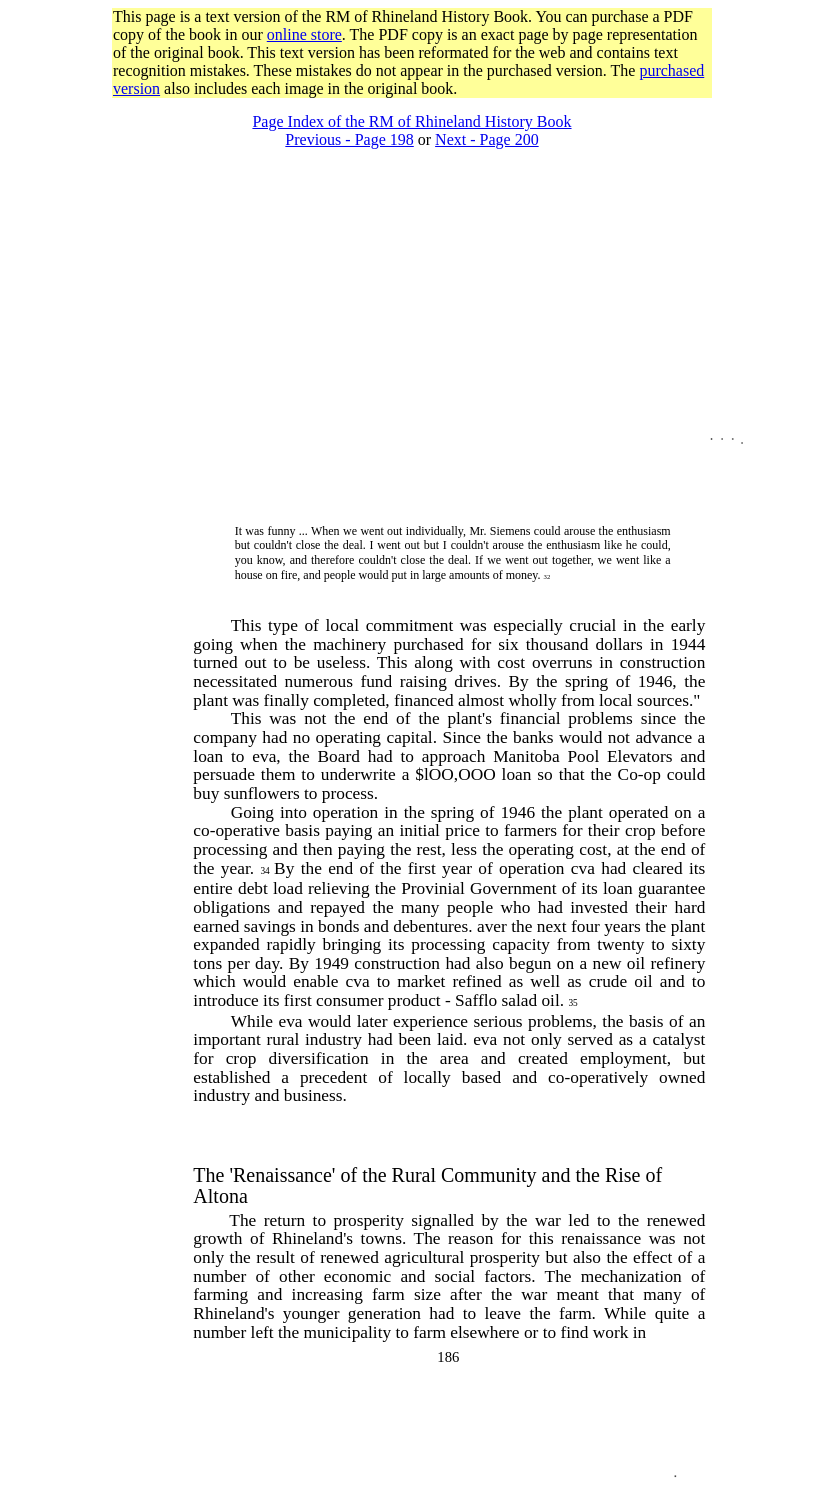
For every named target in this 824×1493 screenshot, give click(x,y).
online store (304, 34)
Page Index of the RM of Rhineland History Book (411, 121)
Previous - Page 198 (349, 139)
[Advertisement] (412, 105)
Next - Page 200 (487, 139)
